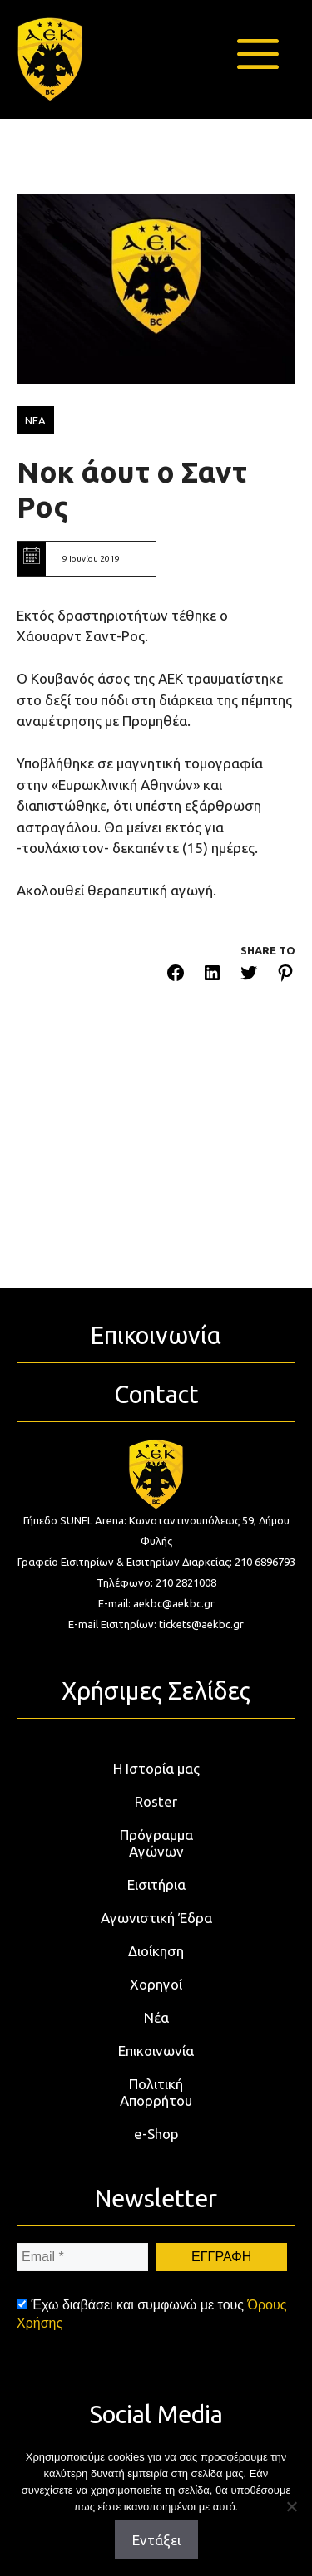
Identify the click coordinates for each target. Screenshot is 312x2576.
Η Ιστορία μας (156, 1768)
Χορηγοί (156, 1984)
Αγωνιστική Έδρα (156, 1918)
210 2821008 (186, 1582)
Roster (156, 1801)
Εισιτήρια (156, 1884)
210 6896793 (265, 1562)
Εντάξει (156, 2540)
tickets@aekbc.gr (201, 1624)
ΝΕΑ (35, 420)
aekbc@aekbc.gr (174, 1603)
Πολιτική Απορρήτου (156, 2092)
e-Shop (156, 2134)
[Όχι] (291, 2506)
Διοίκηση (156, 1951)
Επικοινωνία (156, 2050)
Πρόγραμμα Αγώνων (156, 1843)
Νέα (156, 2017)
